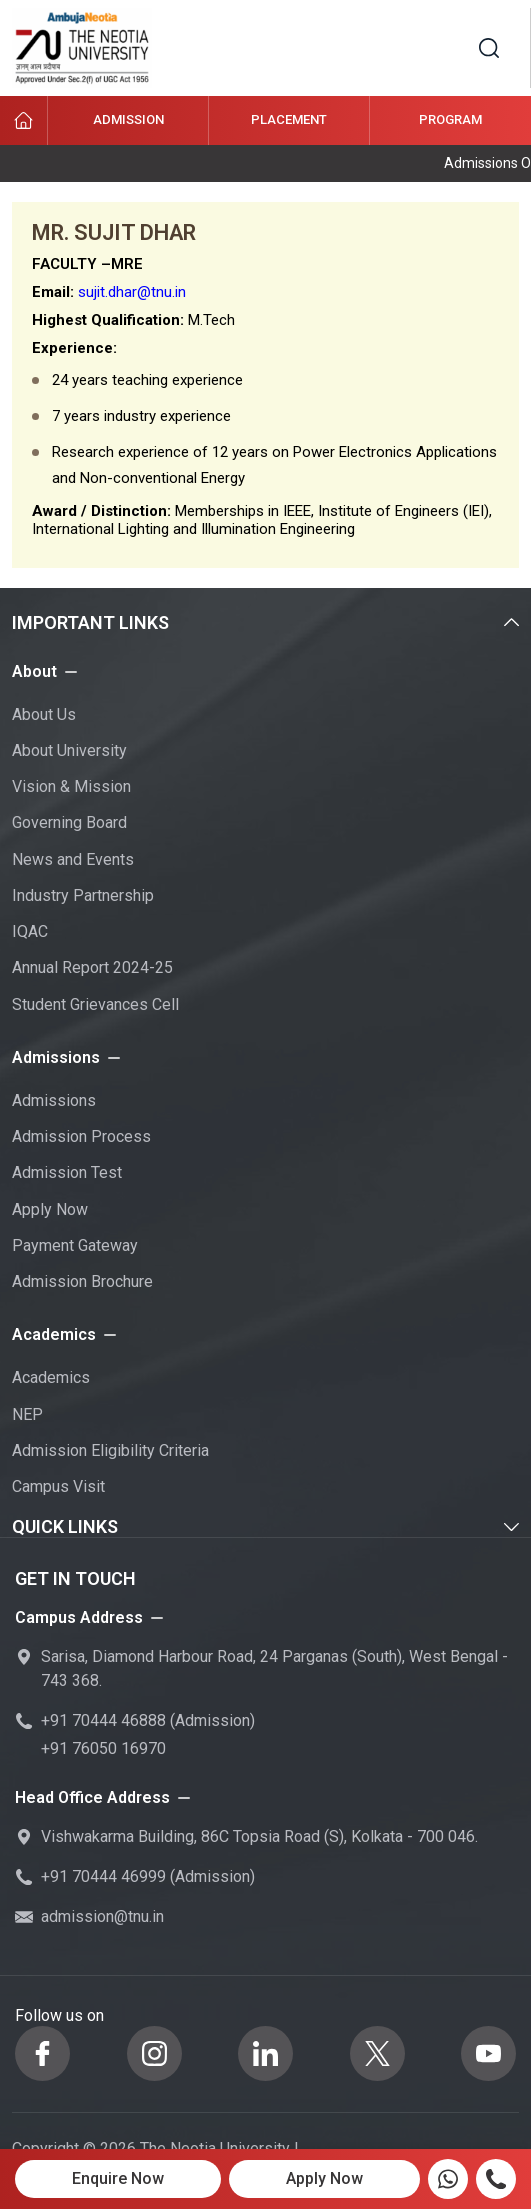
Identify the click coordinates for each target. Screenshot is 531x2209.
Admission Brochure (82, 1281)
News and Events (73, 859)
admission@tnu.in (102, 1916)
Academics (51, 1377)
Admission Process (81, 1136)
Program (450, 119)
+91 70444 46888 (103, 1720)
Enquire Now (118, 2178)
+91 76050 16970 (103, 1748)
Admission (128, 119)
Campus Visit (58, 1486)
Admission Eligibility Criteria (110, 1450)
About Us (44, 714)
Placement (289, 119)
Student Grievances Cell (95, 1004)
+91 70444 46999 (103, 1876)
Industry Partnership (83, 895)
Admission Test (67, 1172)
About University (69, 750)
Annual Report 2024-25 (92, 967)
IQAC (30, 931)
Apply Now (50, 1209)
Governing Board (69, 822)
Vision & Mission (71, 786)
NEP (27, 1414)
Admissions (54, 1100)
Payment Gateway (75, 1245)
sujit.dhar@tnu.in (132, 292)
